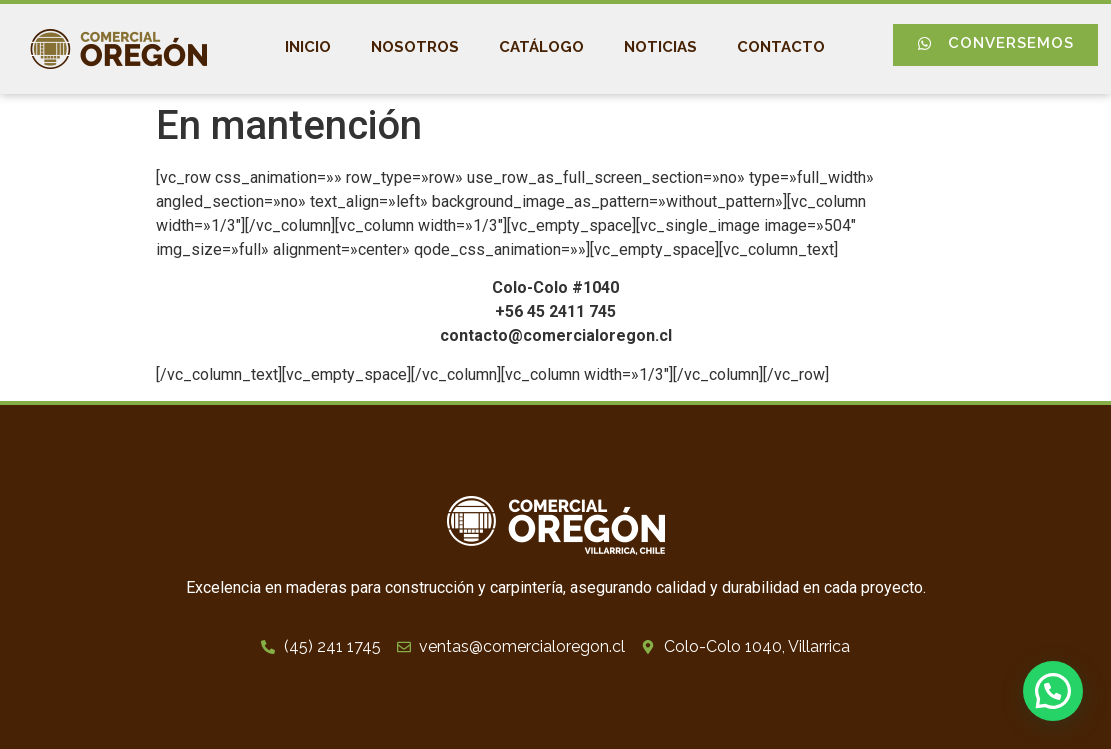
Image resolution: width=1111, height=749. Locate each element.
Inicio (308, 47)
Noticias (660, 47)
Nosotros (415, 47)
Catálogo (541, 47)
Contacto (781, 47)
